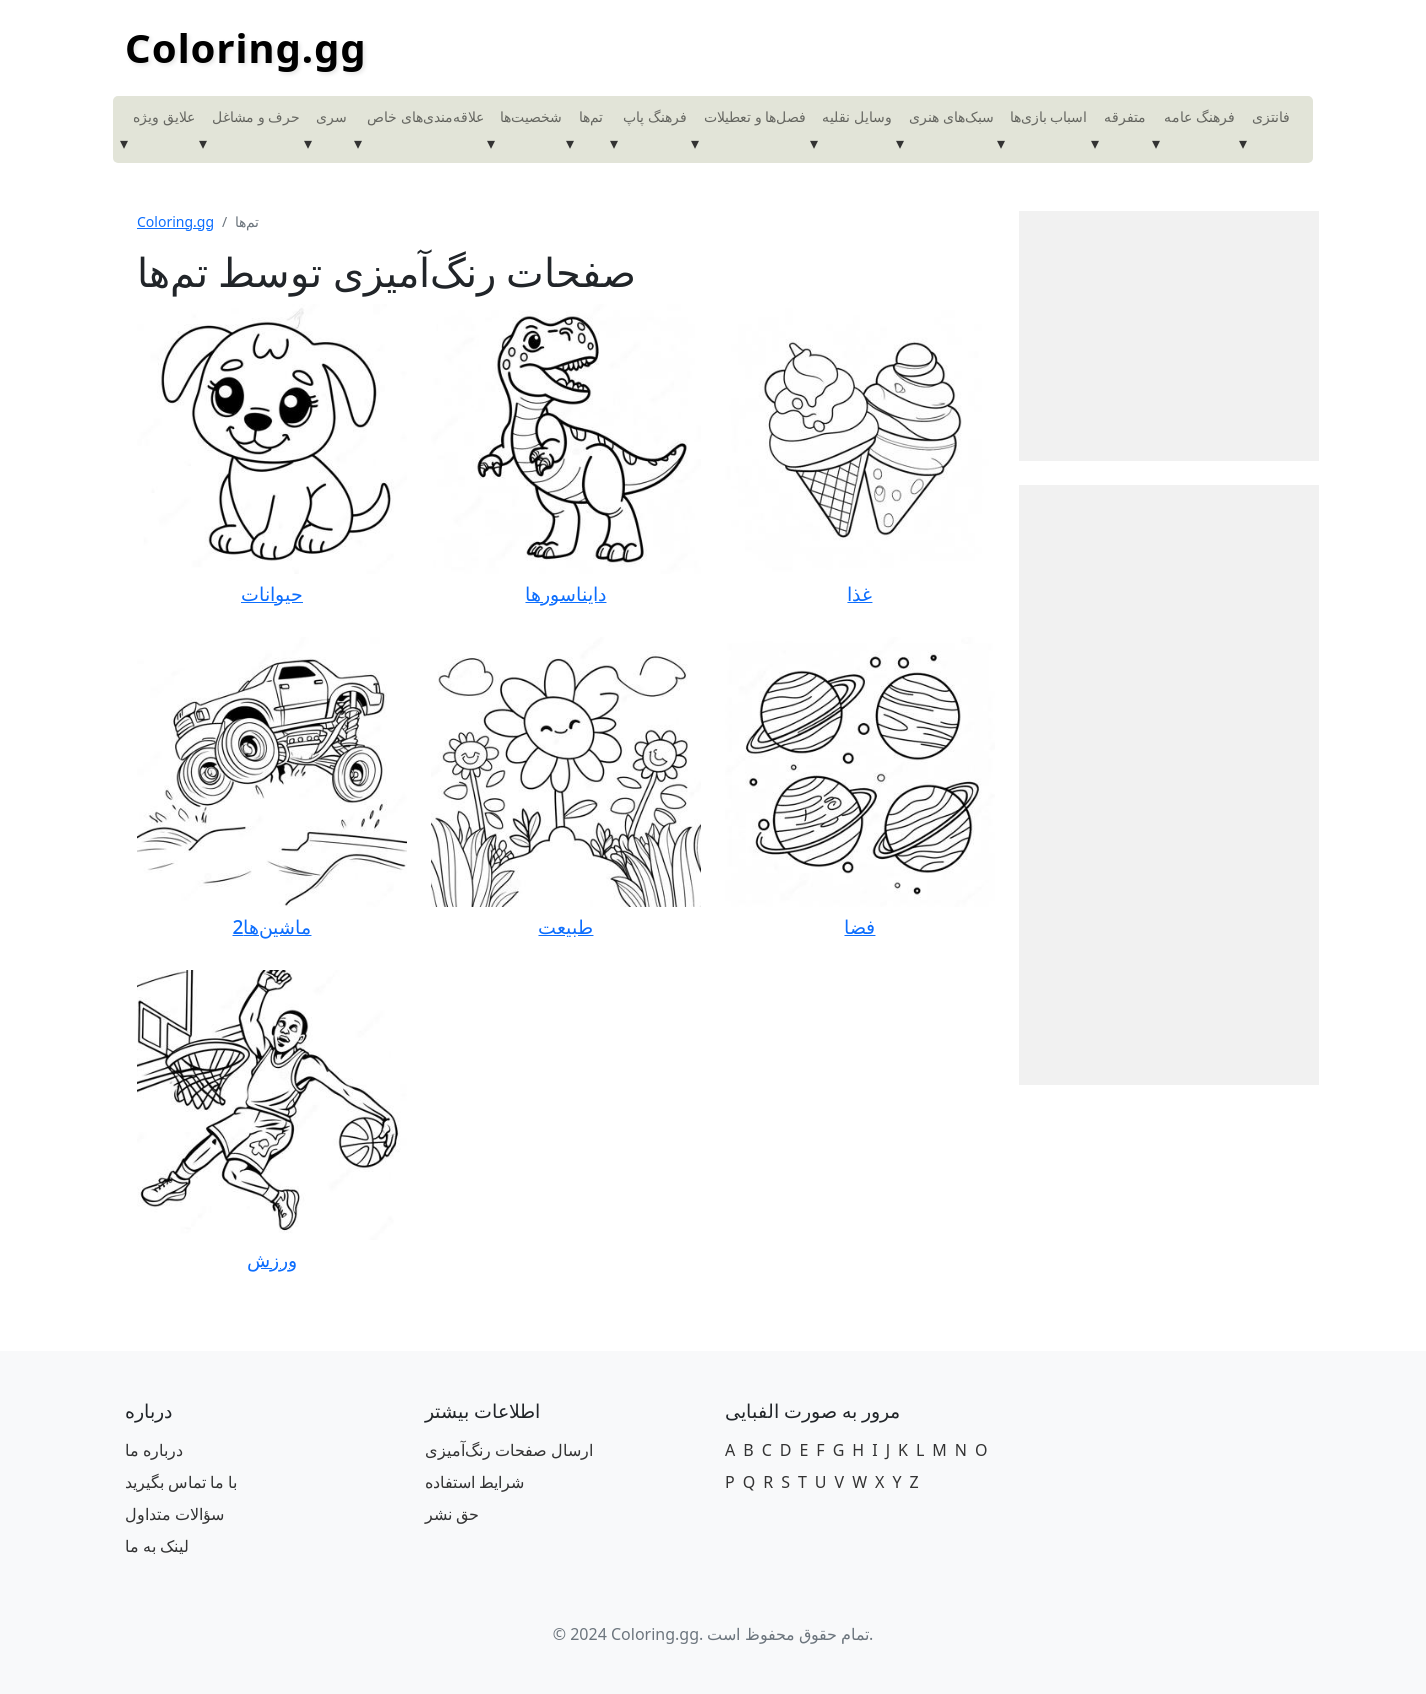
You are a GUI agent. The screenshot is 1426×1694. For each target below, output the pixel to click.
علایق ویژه (164, 116)
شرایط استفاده (474, 1482)
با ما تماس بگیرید (181, 1482)
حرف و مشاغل (256, 116)
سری (331, 116)
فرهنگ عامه (1199, 116)
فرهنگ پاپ (655, 116)
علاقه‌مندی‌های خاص (425, 116)
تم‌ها (591, 116)
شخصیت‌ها (531, 116)
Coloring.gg (246, 47)
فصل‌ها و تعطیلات (755, 116)
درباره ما (154, 1450)
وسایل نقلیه (857, 116)
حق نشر (452, 1514)
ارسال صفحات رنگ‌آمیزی (509, 1450)
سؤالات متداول (174, 1514)
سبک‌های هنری (951, 116)
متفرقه (1125, 116)
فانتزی (1271, 116)
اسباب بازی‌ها (1049, 116)
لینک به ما (157, 1546)
